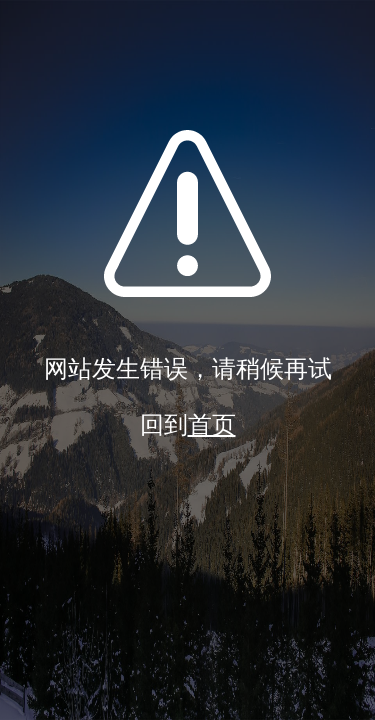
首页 (212, 425)
